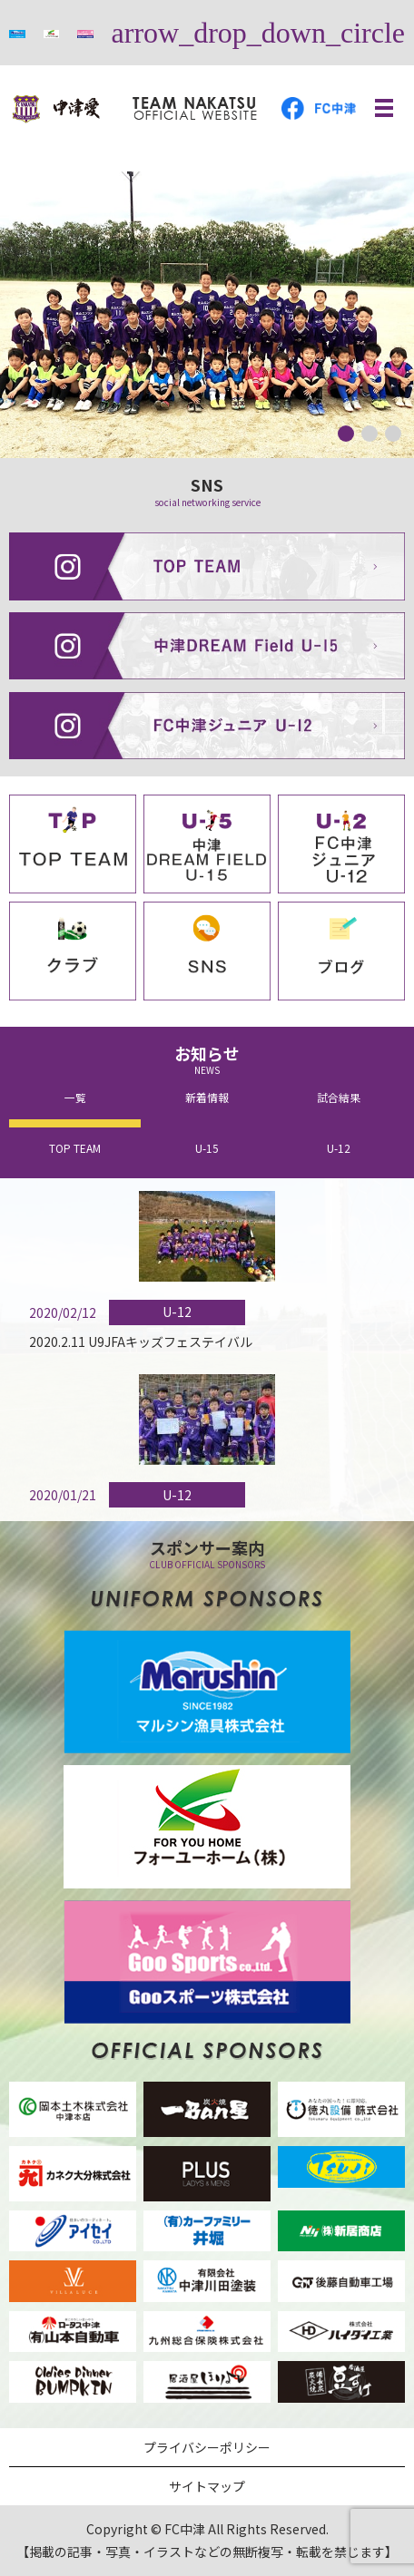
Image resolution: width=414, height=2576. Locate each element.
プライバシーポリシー (207, 2447)
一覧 (75, 1097)
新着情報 (207, 1097)
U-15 (207, 1148)
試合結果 (338, 1097)
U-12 (338, 1148)
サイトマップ (207, 2486)
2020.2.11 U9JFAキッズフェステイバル (140, 1341)
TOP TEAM (75, 1148)
